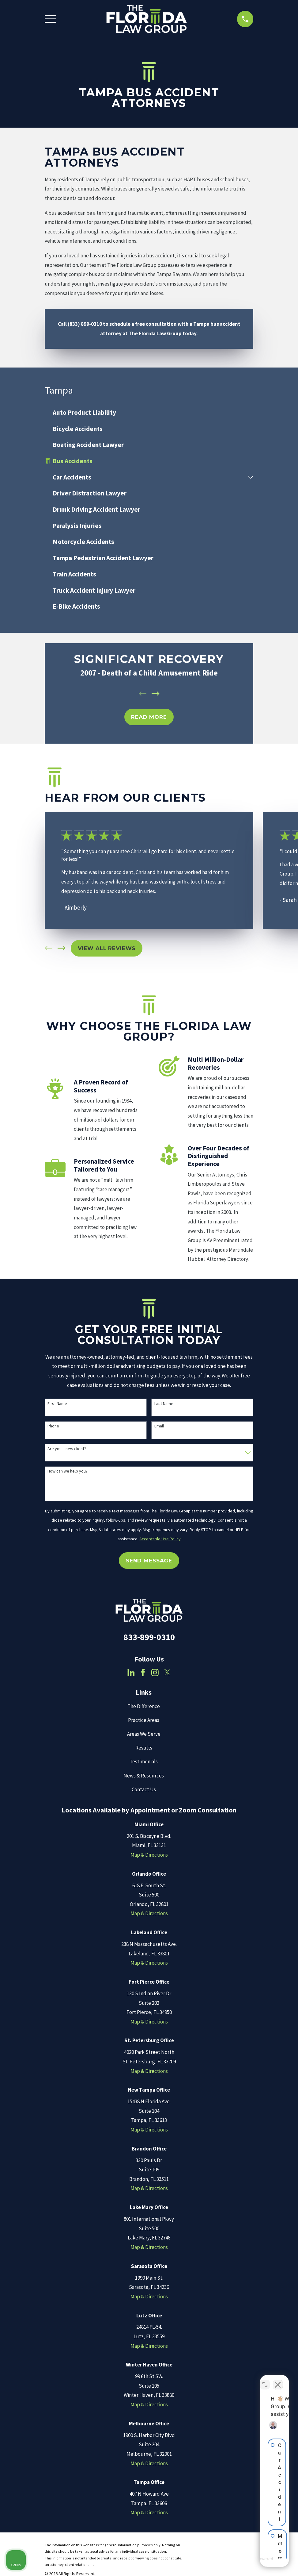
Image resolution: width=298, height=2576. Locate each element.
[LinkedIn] (131, 1672)
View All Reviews (107, 948)
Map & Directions (149, 1854)
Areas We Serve (143, 1734)
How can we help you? (67, 1471)
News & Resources (143, 1775)
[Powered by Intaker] (246, 2563)
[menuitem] (149, 412)
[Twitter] (167, 1672)
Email (159, 1426)
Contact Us (144, 1789)
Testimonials (144, 1761)
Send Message (149, 1561)
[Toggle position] (265, 2380)
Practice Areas (143, 1720)
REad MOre (149, 717)
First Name (57, 1403)
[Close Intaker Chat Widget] (278, 2380)
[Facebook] (143, 1672)
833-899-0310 (149, 1636)
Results (143, 1747)
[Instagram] (155, 1672)
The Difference (143, 1706)
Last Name (163, 1403)
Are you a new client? (66, 1448)
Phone (53, 1426)
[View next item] (156, 694)
